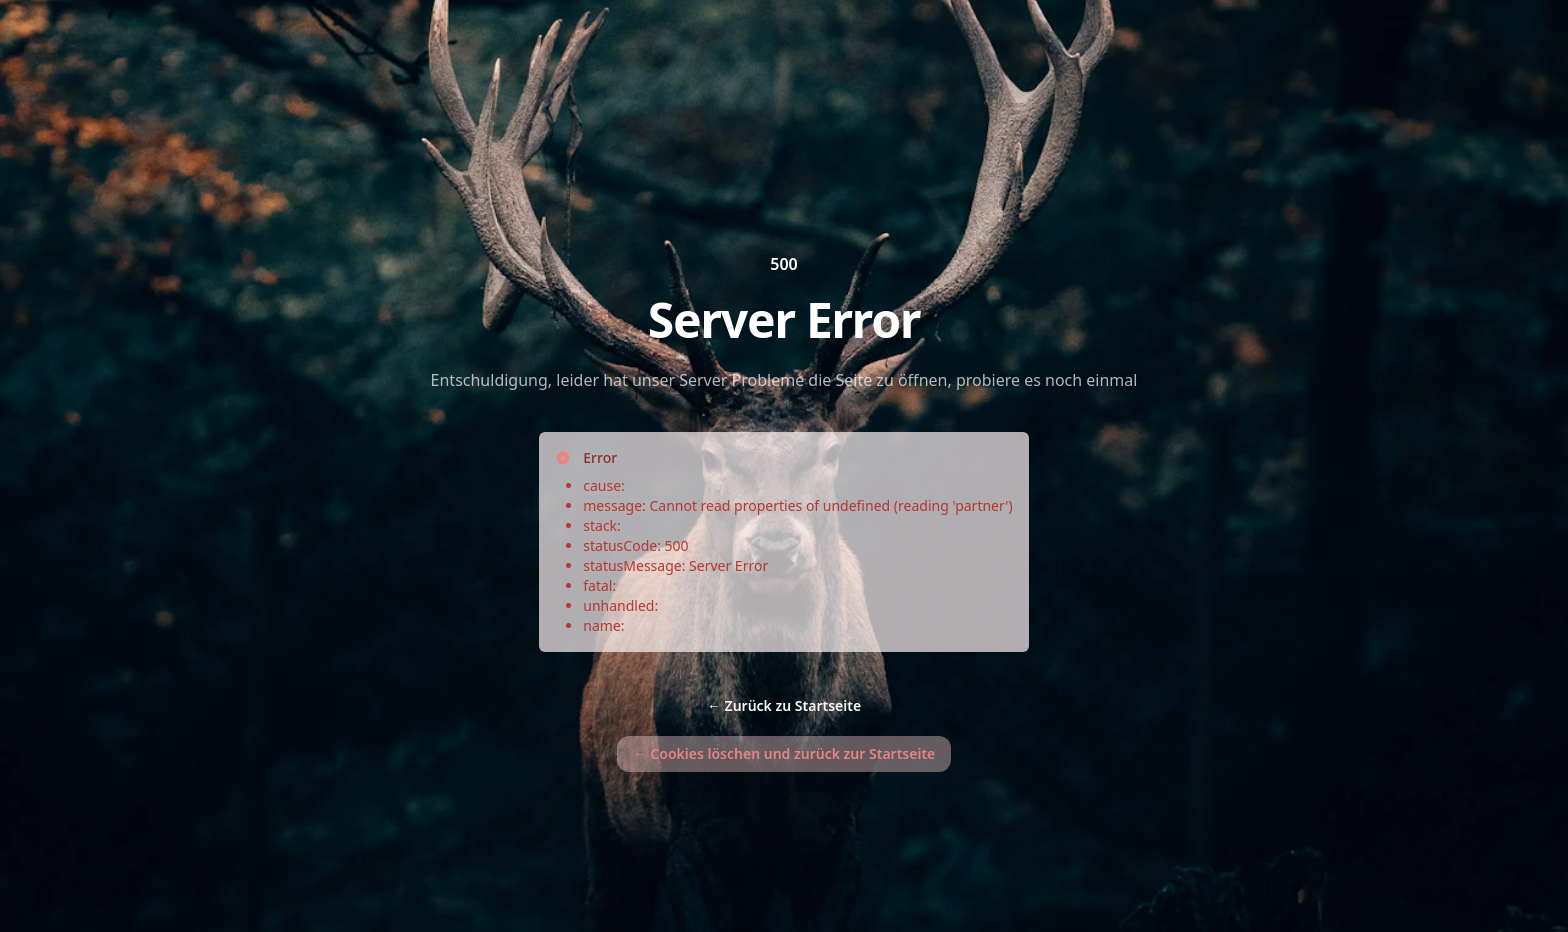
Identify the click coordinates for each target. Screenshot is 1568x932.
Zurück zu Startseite (784, 705)
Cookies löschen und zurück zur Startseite (784, 753)
